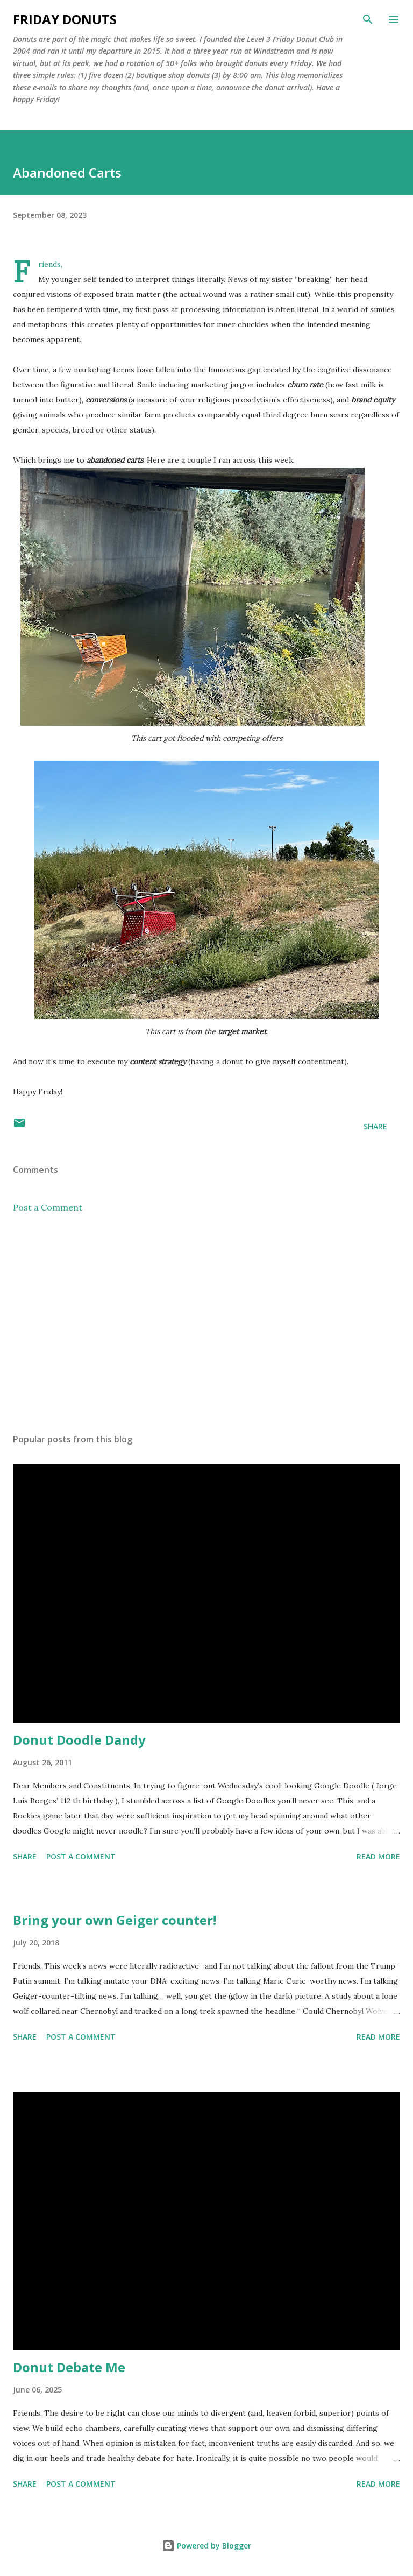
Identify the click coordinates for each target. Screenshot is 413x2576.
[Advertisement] (206, 1323)
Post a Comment (47, 1207)
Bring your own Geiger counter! (114, 1920)
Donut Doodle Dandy (79, 1740)
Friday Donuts (65, 19)
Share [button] (375, 1126)
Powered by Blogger (206, 2545)
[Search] (367, 19)
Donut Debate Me (69, 2367)
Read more (378, 1856)
